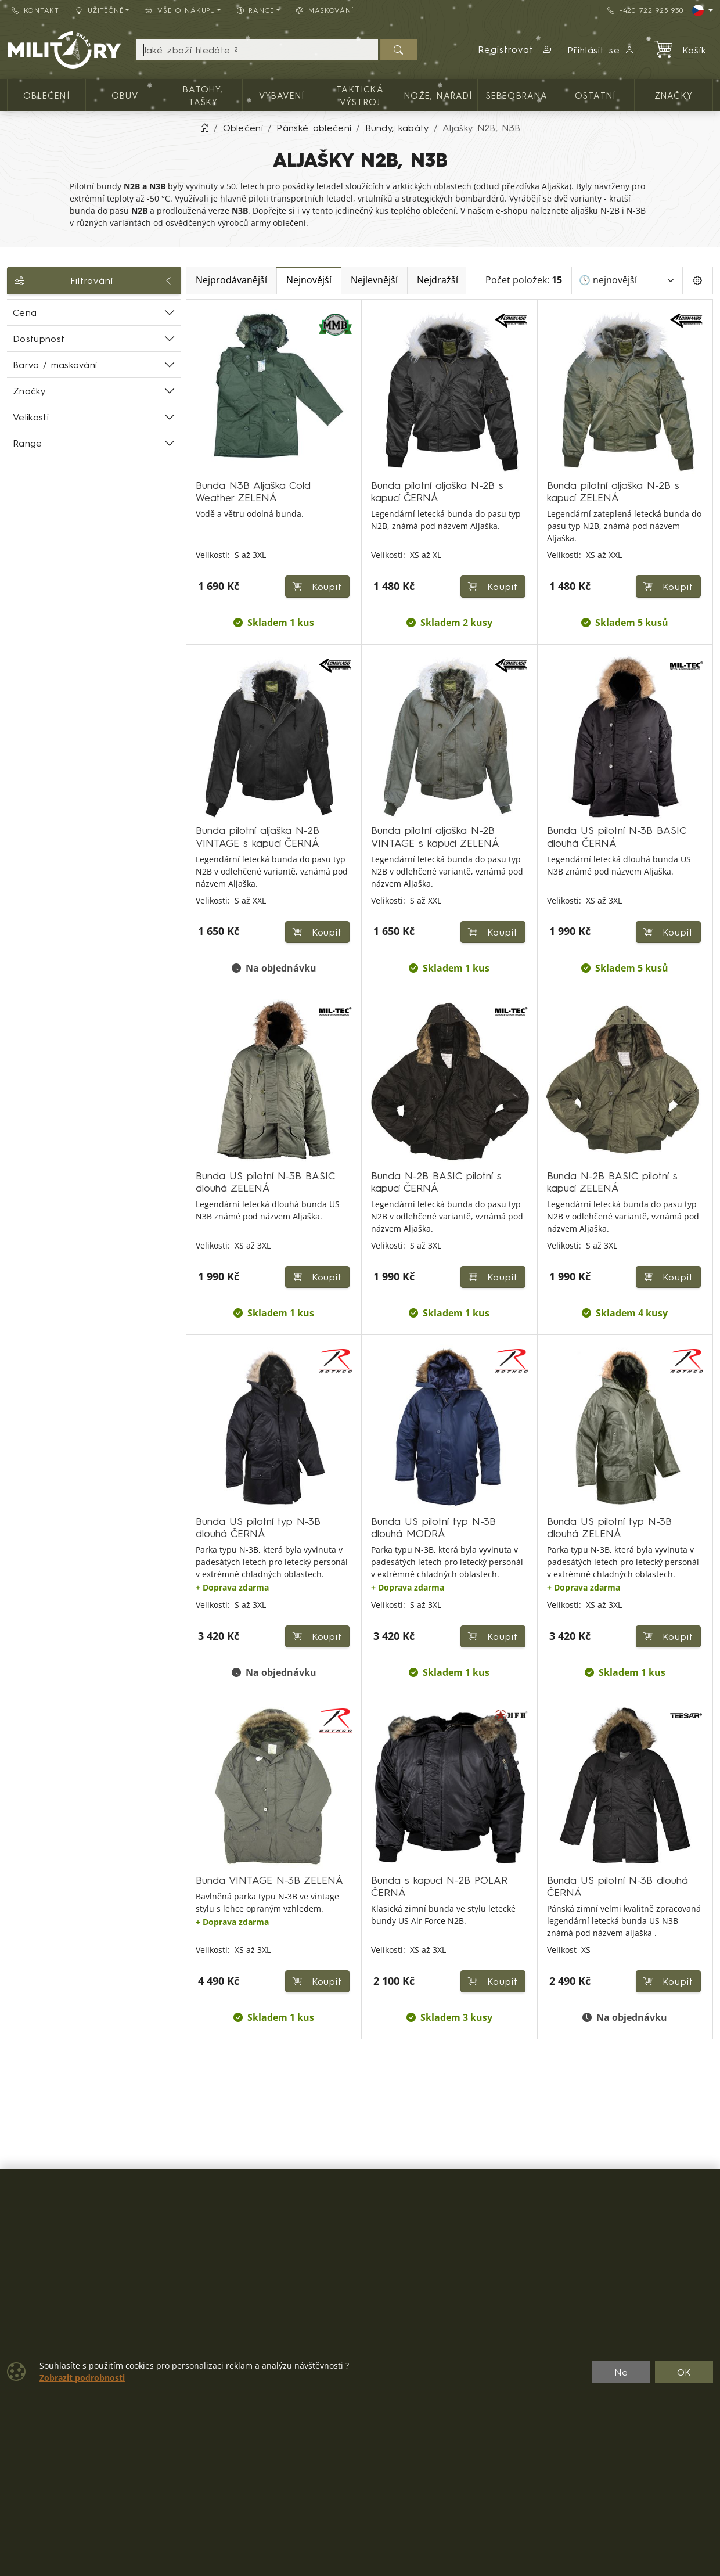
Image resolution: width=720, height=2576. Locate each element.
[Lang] (702, 10)
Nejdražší (437, 280)
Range (27, 443)
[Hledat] (398, 49)
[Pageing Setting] (697, 280)
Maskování (324, 10)
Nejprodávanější (231, 280)
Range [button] (256, 10)
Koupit (318, 586)
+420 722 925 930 (645, 10)
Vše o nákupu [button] (180, 10)
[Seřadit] (627, 280)
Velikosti (31, 417)
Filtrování (94, 280)
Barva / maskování (55, 364)
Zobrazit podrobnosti (82, 2378)
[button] (515, 50)
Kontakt (35, 10)
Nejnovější (309, 280)
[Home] (204, 128)
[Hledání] (257, 49)
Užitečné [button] (99, 10)
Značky (29, 391)
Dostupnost (38, 338)
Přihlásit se (601, 50)
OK (684, 2372)
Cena (25, 312)
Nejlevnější (374, 280)
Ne (621, 2372)
